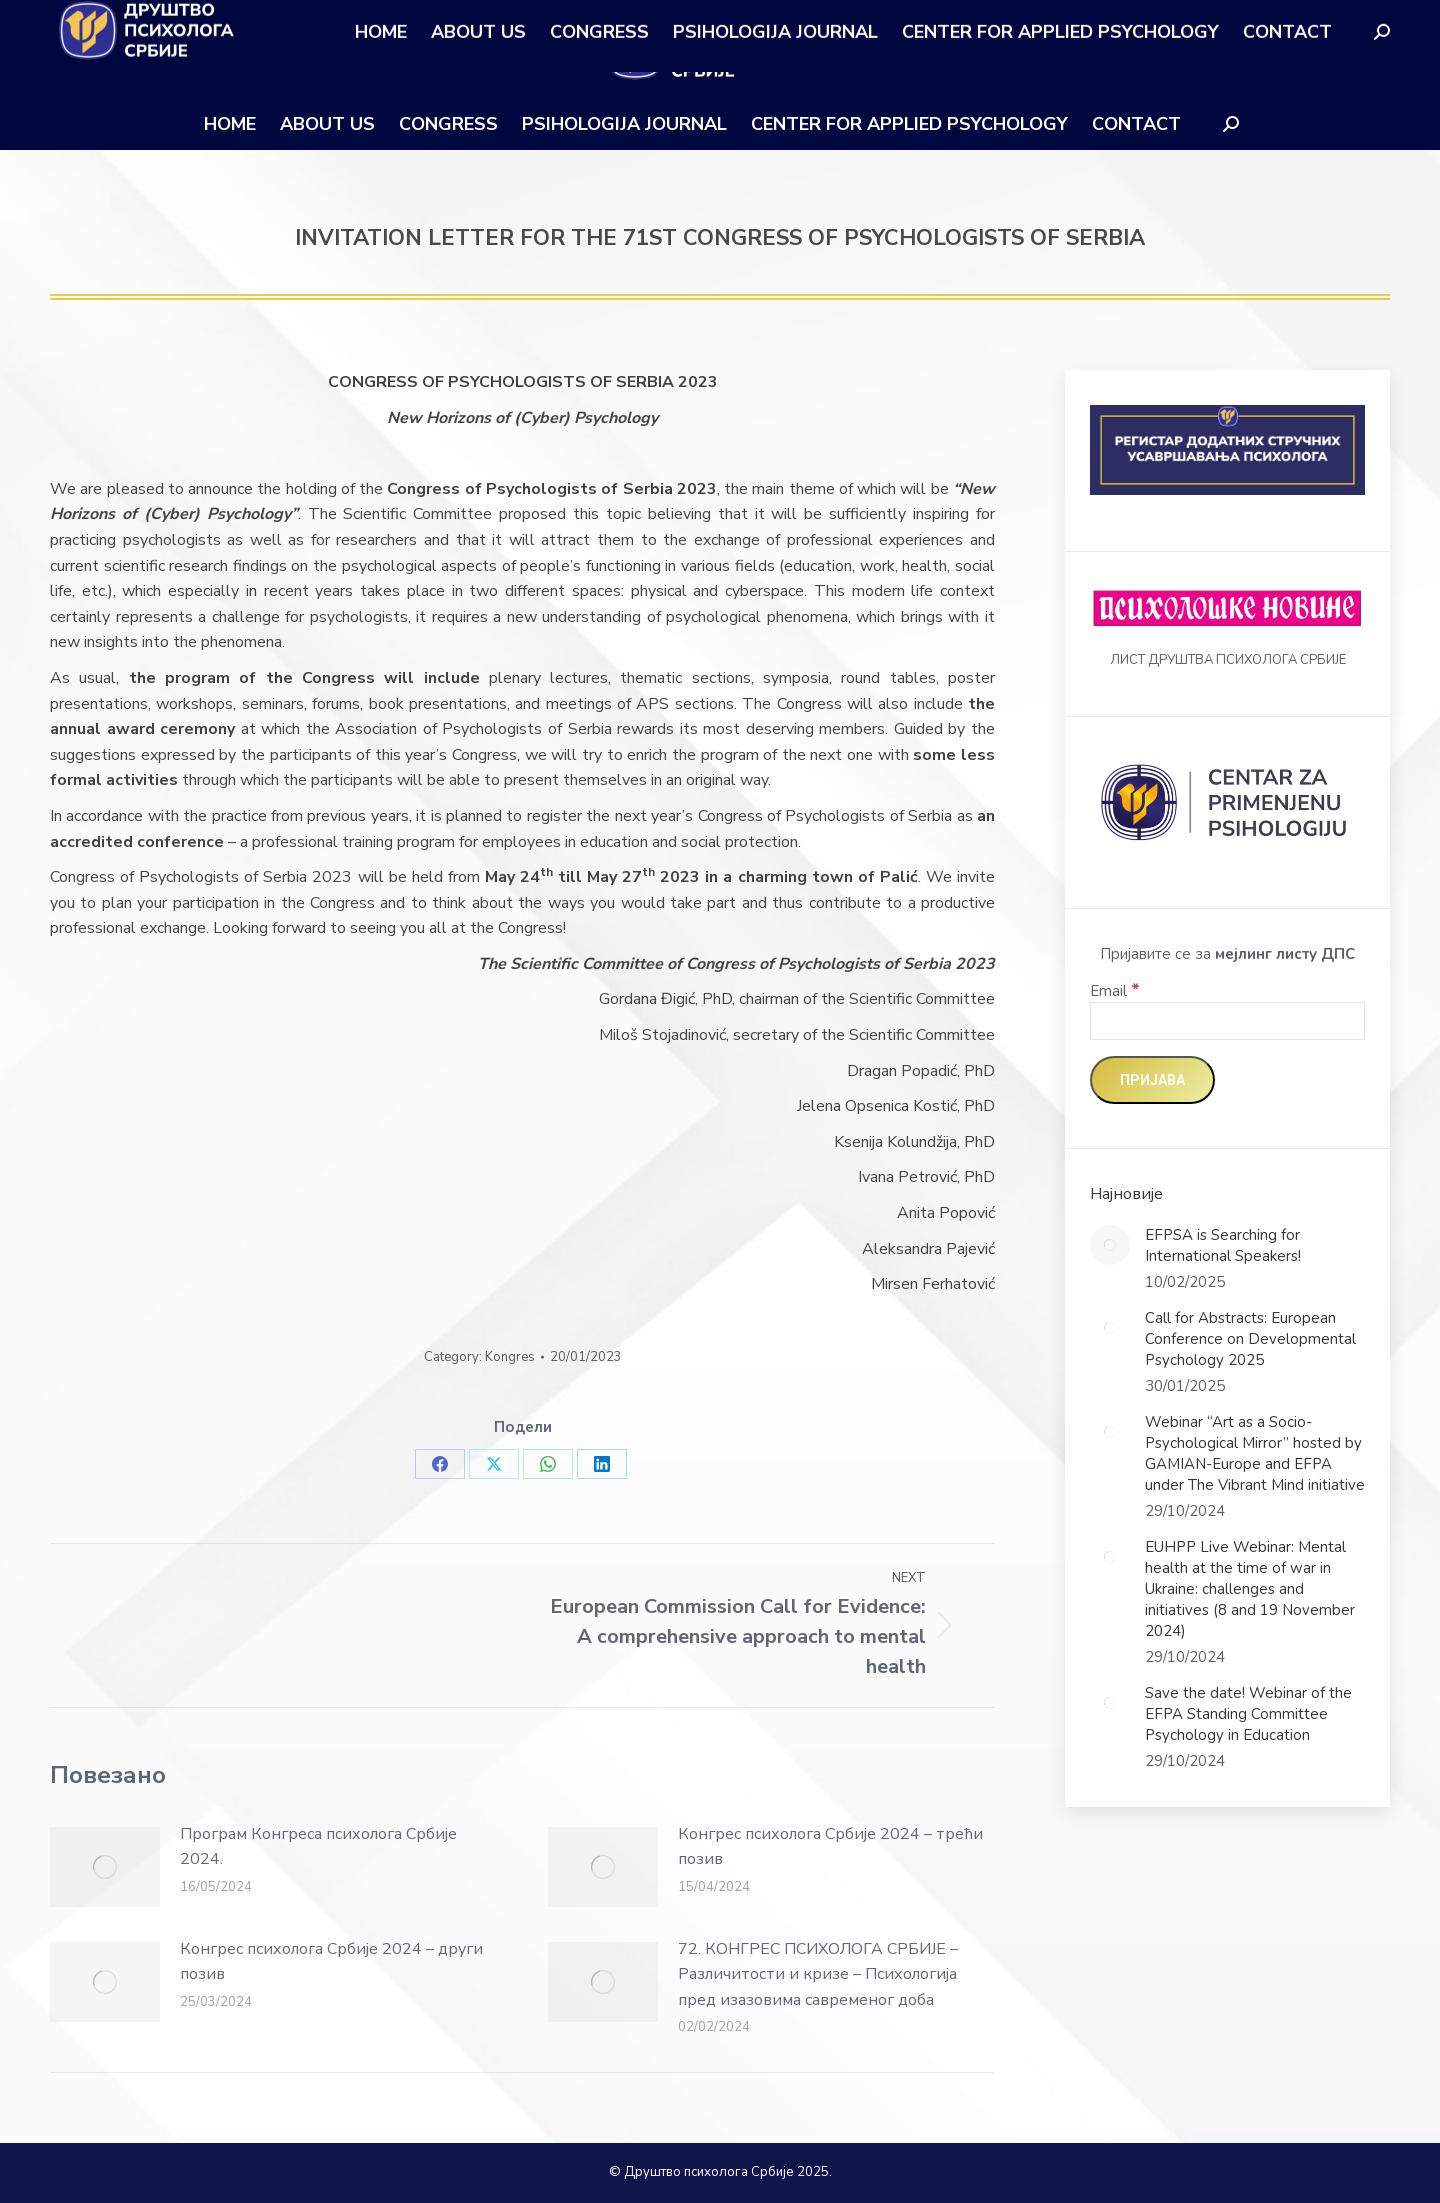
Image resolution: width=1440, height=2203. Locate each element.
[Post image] (105, 1867)
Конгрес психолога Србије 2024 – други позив (331, 1962)
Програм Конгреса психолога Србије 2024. (318, 1847)
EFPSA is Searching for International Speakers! (1223, 1245)
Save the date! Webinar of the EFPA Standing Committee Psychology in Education (1248, 1714)
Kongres (510, 1357)
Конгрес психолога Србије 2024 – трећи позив (830, 1847)
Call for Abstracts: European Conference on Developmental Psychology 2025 (1250, 1339)
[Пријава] (1152, 1080)
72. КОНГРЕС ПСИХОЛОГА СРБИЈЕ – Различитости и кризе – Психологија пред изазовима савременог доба (818, 1974)
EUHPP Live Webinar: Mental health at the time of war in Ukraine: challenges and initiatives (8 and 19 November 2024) (1250, 1589)
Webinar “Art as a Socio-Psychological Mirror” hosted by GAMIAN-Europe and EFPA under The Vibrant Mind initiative (1255, 1453)
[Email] (1227, 1021)
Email (1115, 991)
